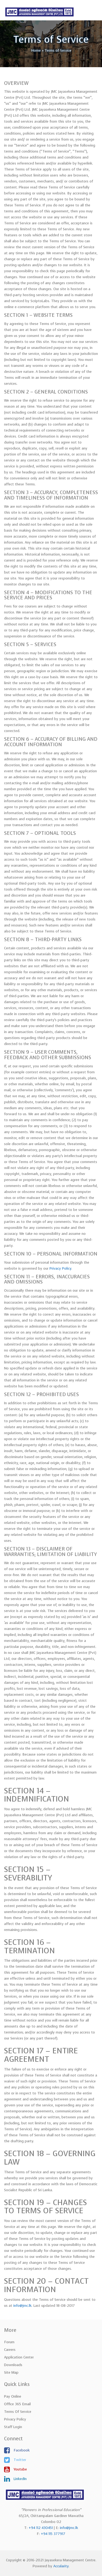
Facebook (21, 2450)
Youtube (20, 2469)
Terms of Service (17, 2411)
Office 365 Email (17, 2404)
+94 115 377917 (53, 2533)
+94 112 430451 (41, 2527)
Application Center (19, 2357)
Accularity (61, 2566)
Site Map (11, 2372)
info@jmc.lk (22, 2305)
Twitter (19, 2459)
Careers (10, 2349)
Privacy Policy (60, 1268)
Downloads (13, 2365)
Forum (9, 2342)
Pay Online (12, 2396)
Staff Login (13, 2427)
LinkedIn (20, 2478)
